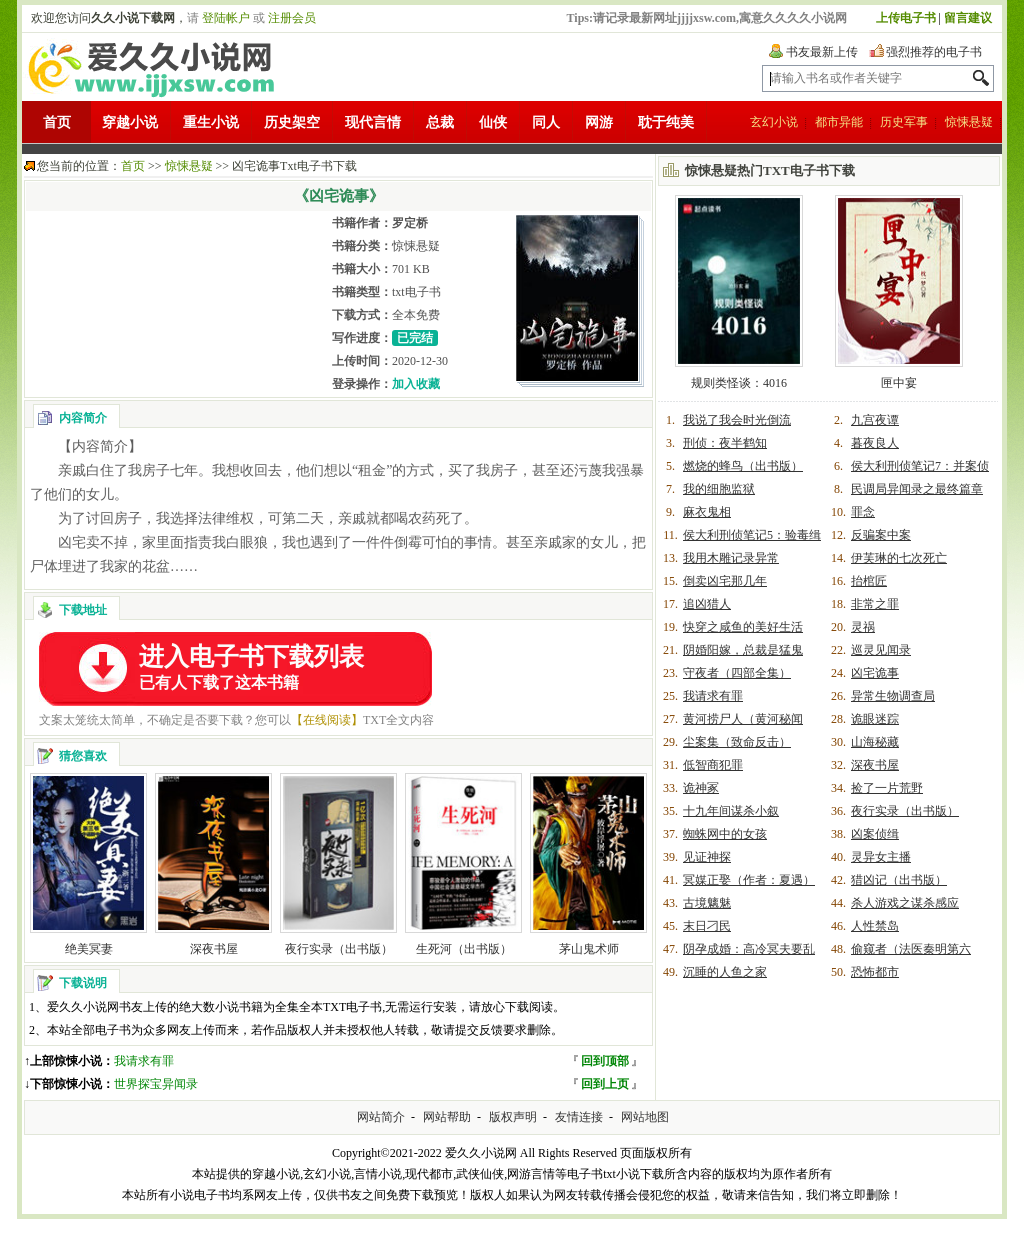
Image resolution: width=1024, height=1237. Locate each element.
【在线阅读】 (327, 720)
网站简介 (381, 1117)
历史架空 (292, 122)
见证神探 (707, 857)
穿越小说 (130, 122)
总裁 (440, 122)
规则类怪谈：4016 (739, 383)
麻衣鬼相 (707, 512)
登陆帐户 (226, 18)
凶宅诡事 (875, 673)
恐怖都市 (875, 972)
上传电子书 (906, 18)
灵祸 (863, 627)
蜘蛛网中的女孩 (725, 834)
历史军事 (904, 122)
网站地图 (645, 1117)
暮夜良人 (875, 443)
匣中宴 (899, 383)
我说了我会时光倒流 (737, 420)
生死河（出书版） (464, 949)
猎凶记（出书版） (899, 880)
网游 (599, 122)
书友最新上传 (822, 52)
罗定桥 (410, 223)
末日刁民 (707, 926)
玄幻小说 (774, 122)
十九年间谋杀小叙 (731, 811)
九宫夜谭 (875, 420)
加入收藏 (416, 384)
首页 (57, 122)
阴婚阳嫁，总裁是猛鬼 (743, 650)
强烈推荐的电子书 (934, 52)
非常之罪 (875, 604)
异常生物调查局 (893, 696)
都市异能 (839, 122)
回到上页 (605, 1084)
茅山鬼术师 (589, 949)
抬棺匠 (869, 581)
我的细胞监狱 (719, 489)
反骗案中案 (881, 535)
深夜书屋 (214, 949)
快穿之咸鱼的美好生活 (743, 627)
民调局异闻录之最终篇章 (917, 489)
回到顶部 (605, 1061)
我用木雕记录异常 (731, 558)
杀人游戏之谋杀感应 (905, 903)
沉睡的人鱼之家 (725, 972)
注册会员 (292, 18)
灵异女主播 (881, 857)
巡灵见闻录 (881, 650)
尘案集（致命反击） (737, 742)
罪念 (863, 512)
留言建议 (968, 18)
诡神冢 (701, 788)
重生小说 (211, 122)
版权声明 (513, 1117)
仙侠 (493, 122)
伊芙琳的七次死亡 (899, 558)
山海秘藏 (875, 742)
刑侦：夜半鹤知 (725, 443)
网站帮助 (447, 1117)
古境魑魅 (707, 903)
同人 (546, 122)
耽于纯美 (666, 122)
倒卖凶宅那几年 (725, 581)
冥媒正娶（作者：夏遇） (749, 880)
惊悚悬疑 (969, 122)
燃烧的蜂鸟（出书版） (743, 466)
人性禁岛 (875, 926)
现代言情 (373, 122)
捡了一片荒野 (887, 788)
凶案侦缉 (875, 834)
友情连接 (579, 1117)
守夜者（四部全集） (737, 673)
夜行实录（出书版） (339, 949)
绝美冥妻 (89, 949)
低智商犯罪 (713, 765)
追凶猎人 (707, 604)
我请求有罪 (144, 1061)
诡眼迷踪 (875, 719)
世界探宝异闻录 (156, 1084)
